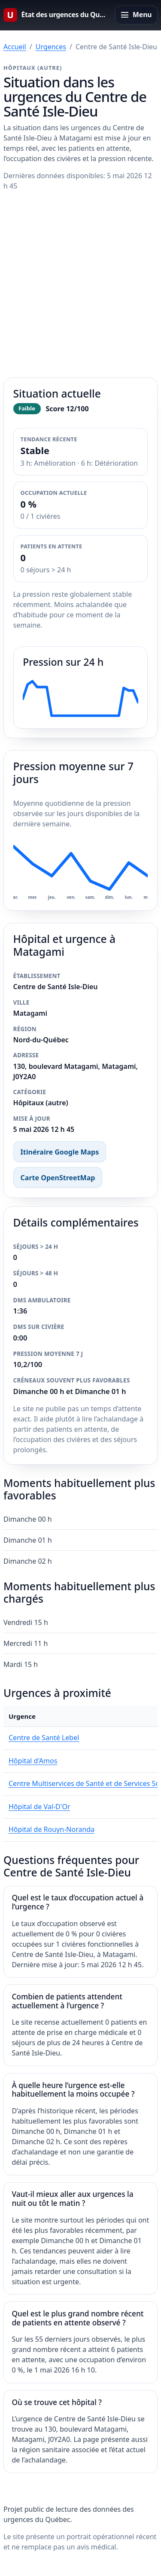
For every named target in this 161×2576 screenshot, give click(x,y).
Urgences (51, 46)
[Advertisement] (80, 285)
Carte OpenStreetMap (58, 1177)
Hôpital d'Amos (33, 1760)
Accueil (14, 46)
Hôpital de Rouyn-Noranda (51, 1829)
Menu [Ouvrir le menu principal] (142, 14)
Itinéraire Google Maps (60, 1152)
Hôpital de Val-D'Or (39, 1806)
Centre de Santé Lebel (44, 1737)
